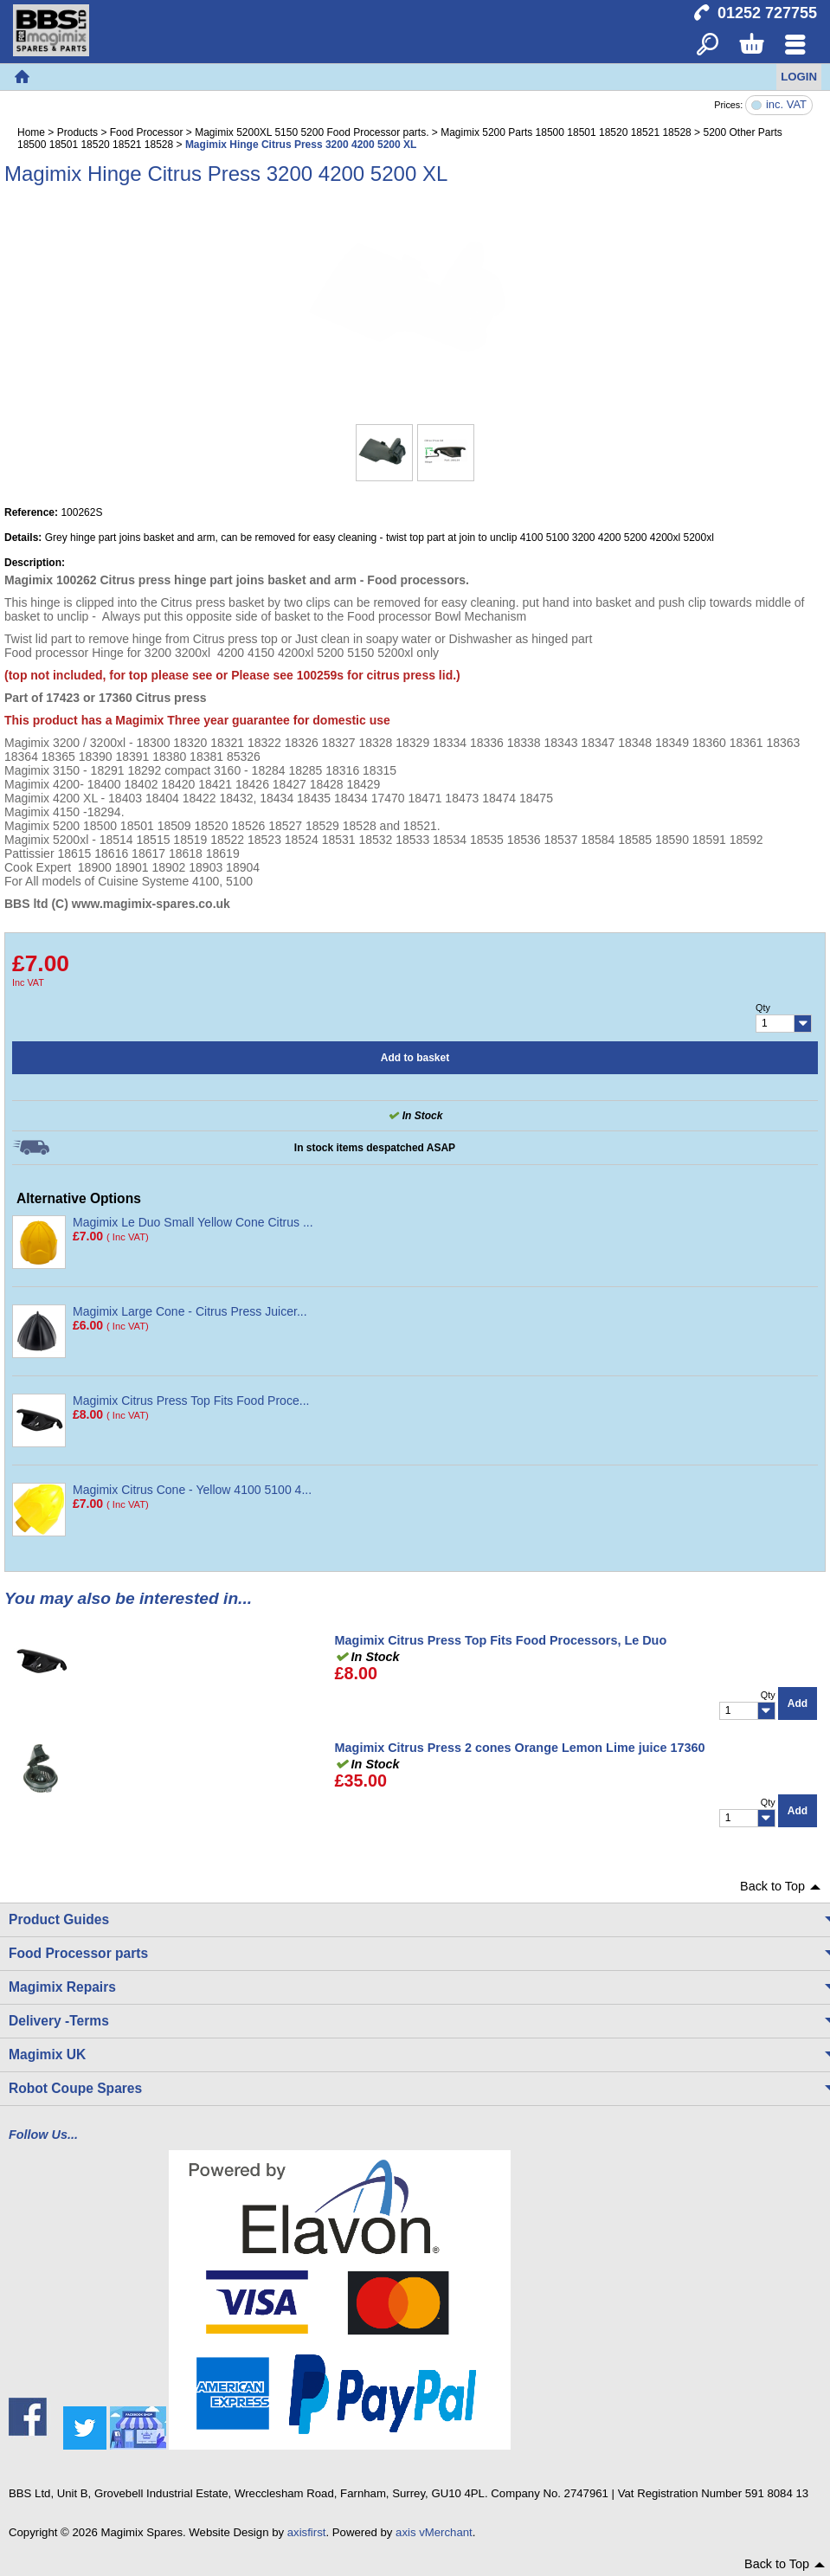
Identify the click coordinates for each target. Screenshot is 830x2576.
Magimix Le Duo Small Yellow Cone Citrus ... (193, 1222)
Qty (763, 1007)
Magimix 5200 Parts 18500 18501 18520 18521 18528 (566, 132)
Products (77, 132)
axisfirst (306, 2532)
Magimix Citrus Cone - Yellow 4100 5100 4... (192, 1490)
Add (797, 1703)
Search (707, 45)
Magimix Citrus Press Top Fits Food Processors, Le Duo (501, 1640)
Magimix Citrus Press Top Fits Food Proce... (191, 1400)
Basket (751, 45)
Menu (795, 45)
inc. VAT (786, 105)
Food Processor (146, 132)
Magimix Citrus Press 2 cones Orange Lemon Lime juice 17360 (520, 1748)
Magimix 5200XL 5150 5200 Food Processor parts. (311, 132)
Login (799, 76)
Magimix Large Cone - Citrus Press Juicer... (190, 1311)
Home (22, 77)
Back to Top (772, 1886)
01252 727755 (767, 13)
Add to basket (415, 1058)
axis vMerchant (434, 2532)
